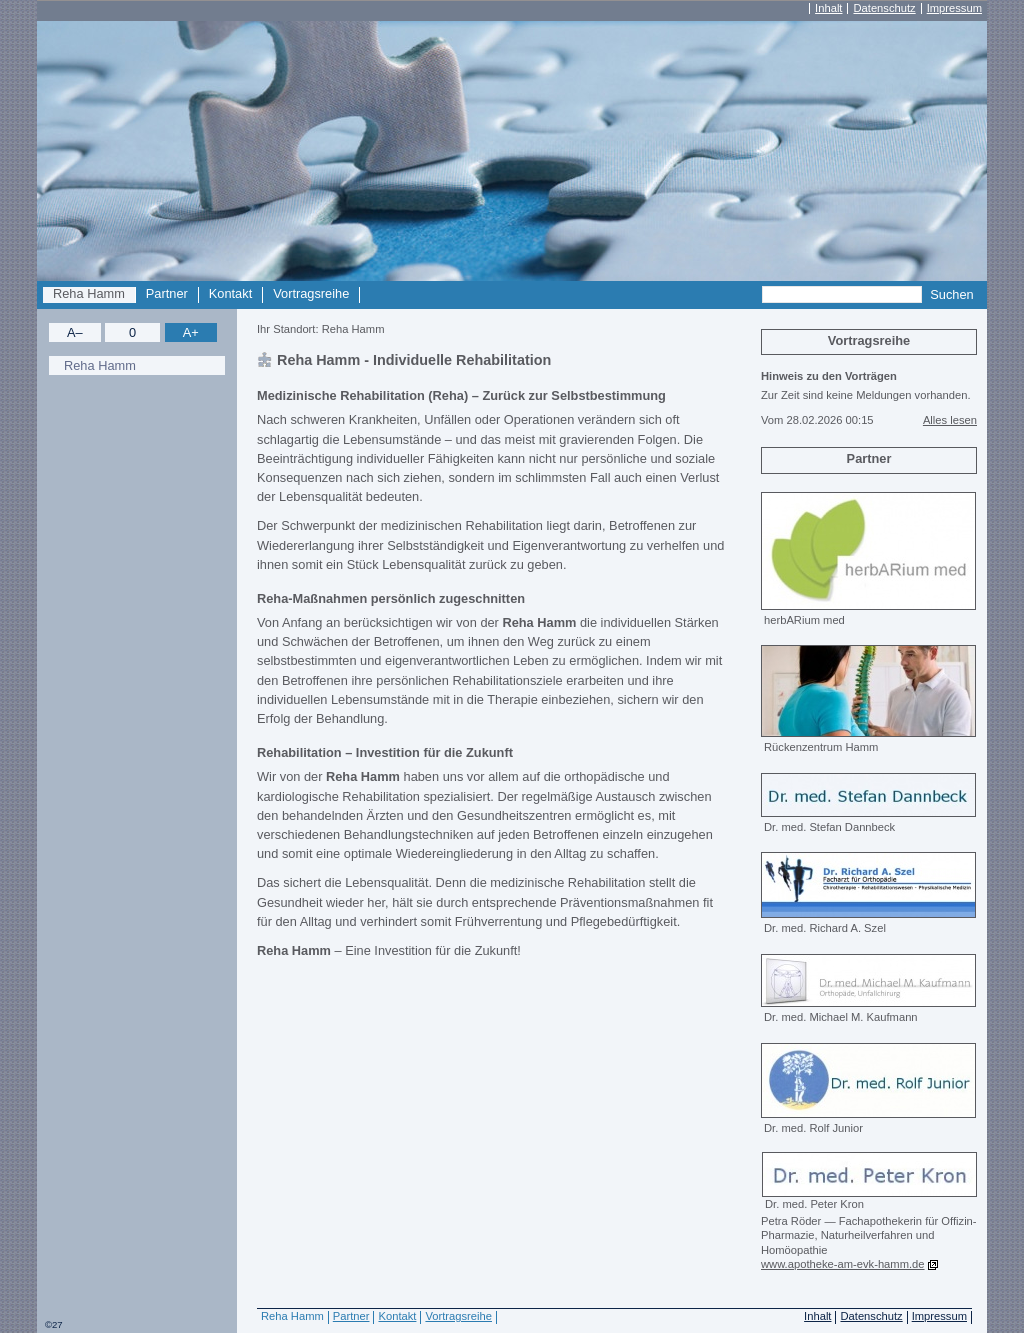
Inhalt (828, 8)
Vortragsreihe (311, 294)
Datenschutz (884, 8)
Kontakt (230, 294)
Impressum (954, 8)
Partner (167, 294)
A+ (191, 332)
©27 (54, 1324)
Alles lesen (950, 420)
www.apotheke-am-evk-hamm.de (843, 1264)
